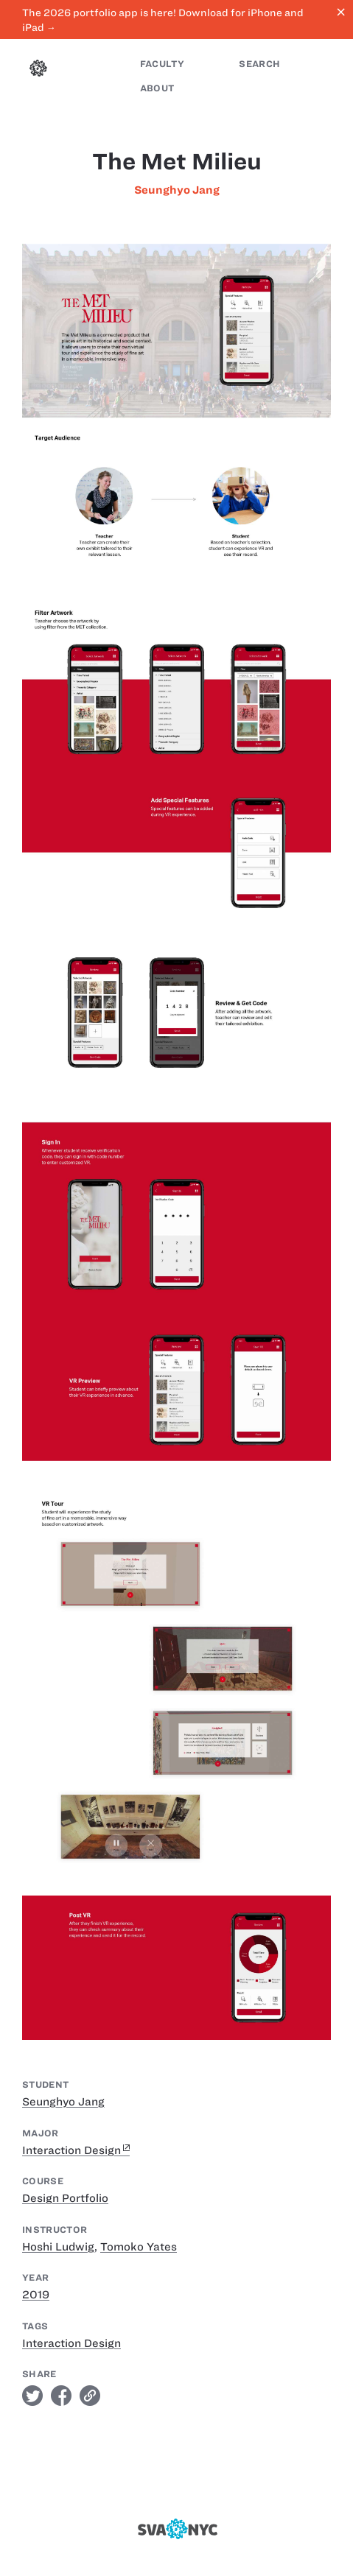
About (157, 88)
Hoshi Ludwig (58, 2247)
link (90, 2395)
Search (259, 63)
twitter (32, 2395)
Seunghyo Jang (177, 190)
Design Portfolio (65, 2198)
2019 (35, 2295)
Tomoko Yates (138, 2247)
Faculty (162, 63)
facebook (61, 2395)
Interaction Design (71, 2150)
